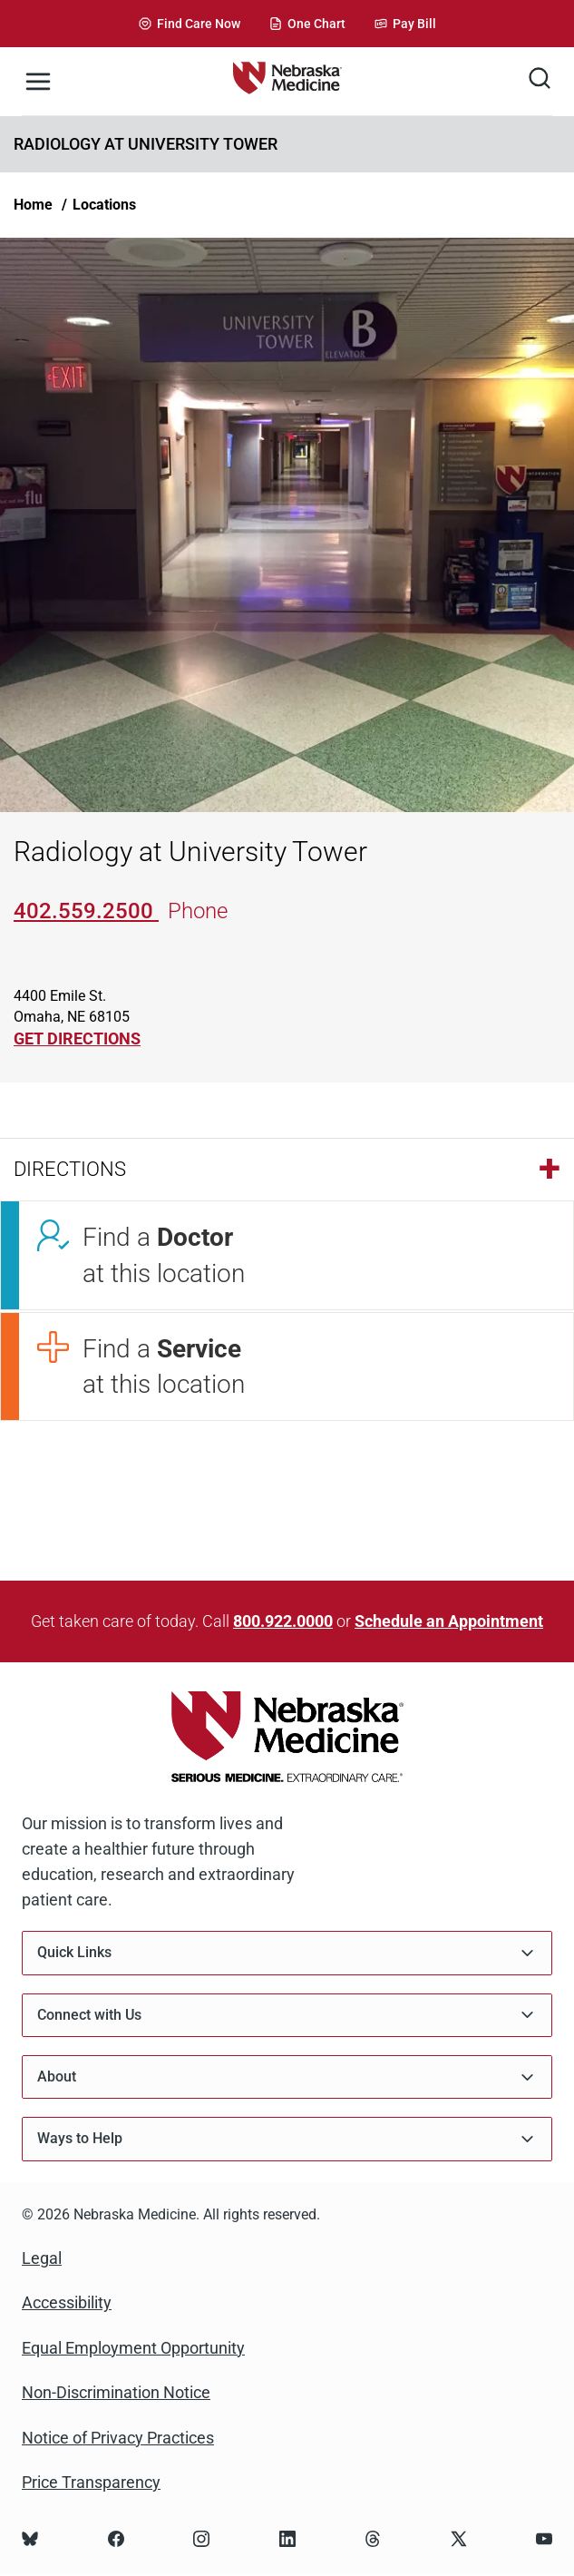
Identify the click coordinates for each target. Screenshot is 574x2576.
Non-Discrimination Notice (116, 2392)
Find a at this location (164, 1255)
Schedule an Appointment (449, 1621)
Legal (42, 2257)
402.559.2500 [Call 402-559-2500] (86, 911)
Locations (104, 204)
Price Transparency (91, 2482)
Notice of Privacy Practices (118, 2437)
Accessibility (67, 2302)
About (287, 2077)
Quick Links (287, 1953)
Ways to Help (287, 2139)
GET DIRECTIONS (77, 1038)
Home (33, 204)
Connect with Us (287, 2014)
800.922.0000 (283, 1621)
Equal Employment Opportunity (133, 2347)
